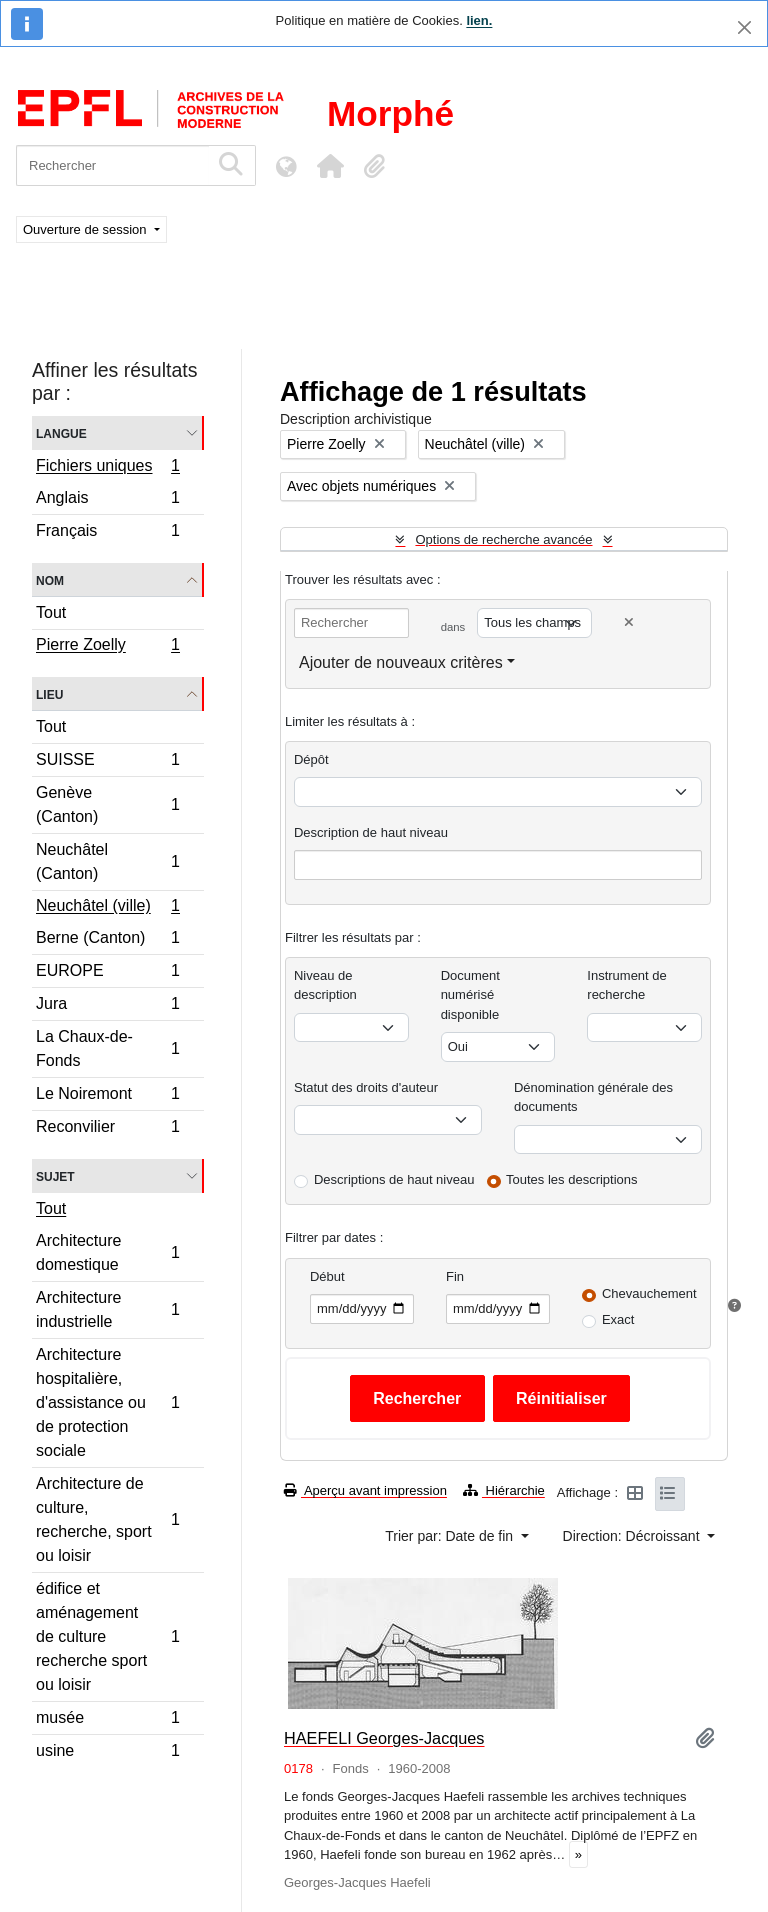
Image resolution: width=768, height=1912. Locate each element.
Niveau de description (325, 985)
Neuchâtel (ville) (107, 908)
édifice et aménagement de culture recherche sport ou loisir (107, 1636)
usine (107, 1753)
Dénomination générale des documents (593, 1097)
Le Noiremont (107, 1096)
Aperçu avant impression (365, 1490)
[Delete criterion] (629, 622)
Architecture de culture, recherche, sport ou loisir (107, 1519)
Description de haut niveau (371, 832)
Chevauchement (649, 1293)
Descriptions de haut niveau (394, 1179)
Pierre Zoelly (107, 647)
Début (327, 1276)
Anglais (107, 500)
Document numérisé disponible (470, 995)
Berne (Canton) (107, 940)
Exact (618, 1319)
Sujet (55, 1175)
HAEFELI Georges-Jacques (384, 1738)
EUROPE (107, 973)
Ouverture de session (86, 229)
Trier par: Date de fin (451, 1536)
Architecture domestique (107, 1252)
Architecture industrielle (107, 1309)
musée (107, 1720)
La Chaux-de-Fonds (107, 1048)
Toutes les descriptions (572, 1179)
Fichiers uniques (107, 468)
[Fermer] (744, 27)
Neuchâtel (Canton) (107, 861)
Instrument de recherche (627, 985)
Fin (455, 1276)
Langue (61, 432)
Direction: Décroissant (633, 1536)
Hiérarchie (504, 1490)
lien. (479, 20)
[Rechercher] (112, 165)
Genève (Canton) (107, 804)
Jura (107, 1006)
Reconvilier (107, 1129)
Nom (50, 579)
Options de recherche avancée (503, 539)
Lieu (49, 693)
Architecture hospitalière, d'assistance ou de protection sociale (107, 1402)
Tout (51, 612)
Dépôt (311, 759)
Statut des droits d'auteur (366, 1087)
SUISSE (107, 762)
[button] (330, 166)
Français (107, 533)
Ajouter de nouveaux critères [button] (401, 662)
